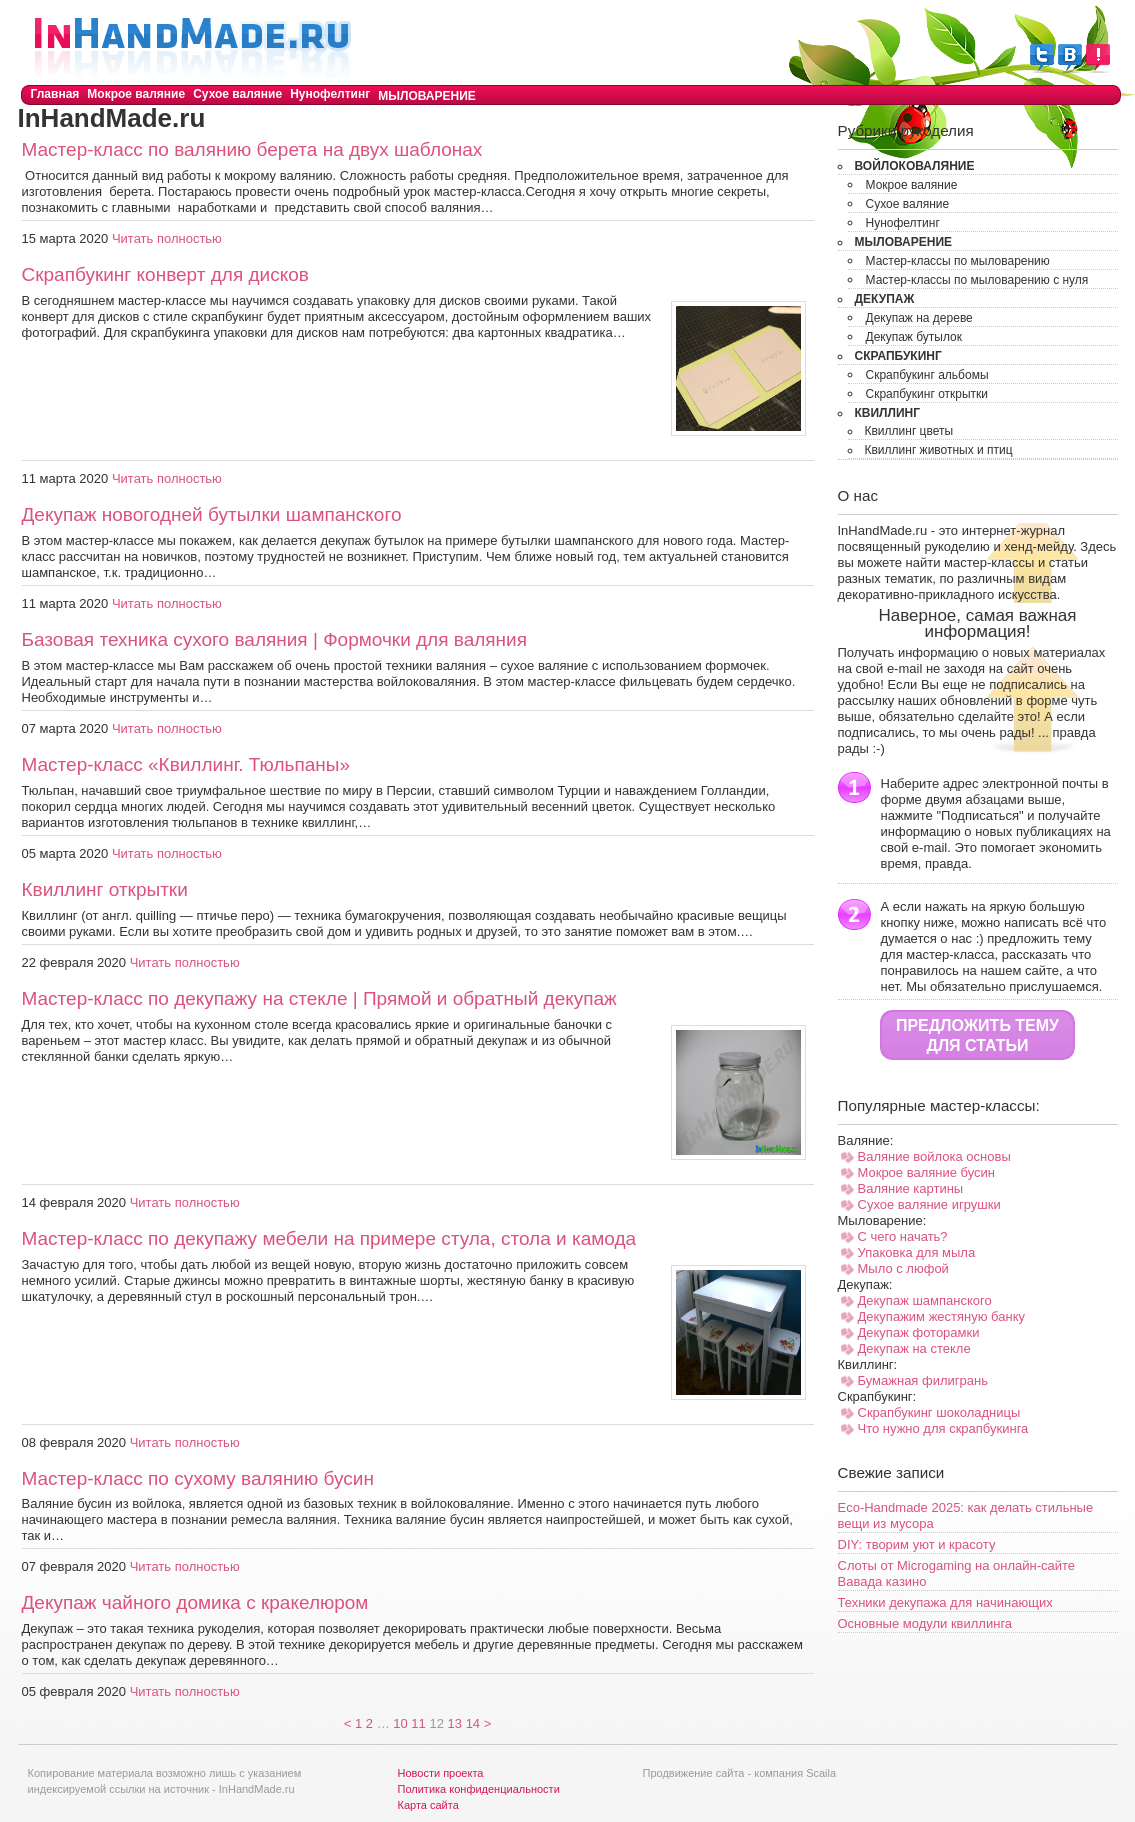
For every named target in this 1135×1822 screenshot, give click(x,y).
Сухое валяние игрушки (929, 1204)
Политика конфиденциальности (479, 1789)
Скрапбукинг (898, 356)
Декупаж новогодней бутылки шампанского (212, 514)
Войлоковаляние (915, 166)
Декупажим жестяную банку (942, 1316)
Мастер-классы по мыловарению (958, 261)
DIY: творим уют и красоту (917, 1544)
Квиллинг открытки (105, 889)
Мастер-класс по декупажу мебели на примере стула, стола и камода (329, 1238)
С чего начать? (903, 1236)
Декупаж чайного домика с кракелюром (195, 1602)
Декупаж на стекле (914, 1348)
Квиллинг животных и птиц (939, 450)
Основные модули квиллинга (925, 1623)
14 (473, 1723)
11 (418, 1723)
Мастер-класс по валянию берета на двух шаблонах (252, 149)
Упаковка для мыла (917, 1252)
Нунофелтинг (330, 94)
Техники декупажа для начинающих (945, 1602)
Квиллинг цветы (909, 431)
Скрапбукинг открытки (927, 394)
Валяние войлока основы (934, 1156)
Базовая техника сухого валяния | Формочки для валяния (275, 639)
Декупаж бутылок (914, 337)
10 (400, 1723)
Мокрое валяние (136, 94)
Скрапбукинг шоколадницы (939, 1412)
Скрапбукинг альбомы (927, 375)
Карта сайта (428, 1805)
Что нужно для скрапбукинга (943, 1428)
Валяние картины (911, 1188)
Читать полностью (167, 238)
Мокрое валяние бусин (927, 1172)
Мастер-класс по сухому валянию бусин (198, 1478)
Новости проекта (441, 1773)
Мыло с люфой (903, 1268)
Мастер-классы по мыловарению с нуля (977, 280)
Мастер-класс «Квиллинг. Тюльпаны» (186, 764)
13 (455, 1723)
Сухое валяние (237, 94)
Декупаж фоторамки (919, 1332)
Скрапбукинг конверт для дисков (165, 274)
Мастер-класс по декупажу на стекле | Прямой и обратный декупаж (319, 998)
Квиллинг (888, 413)
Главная (55, 94)
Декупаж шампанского (925, 1300)
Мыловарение (427, 96)
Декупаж (885, 299)
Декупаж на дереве (919, 318)
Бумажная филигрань (923, 1380)
